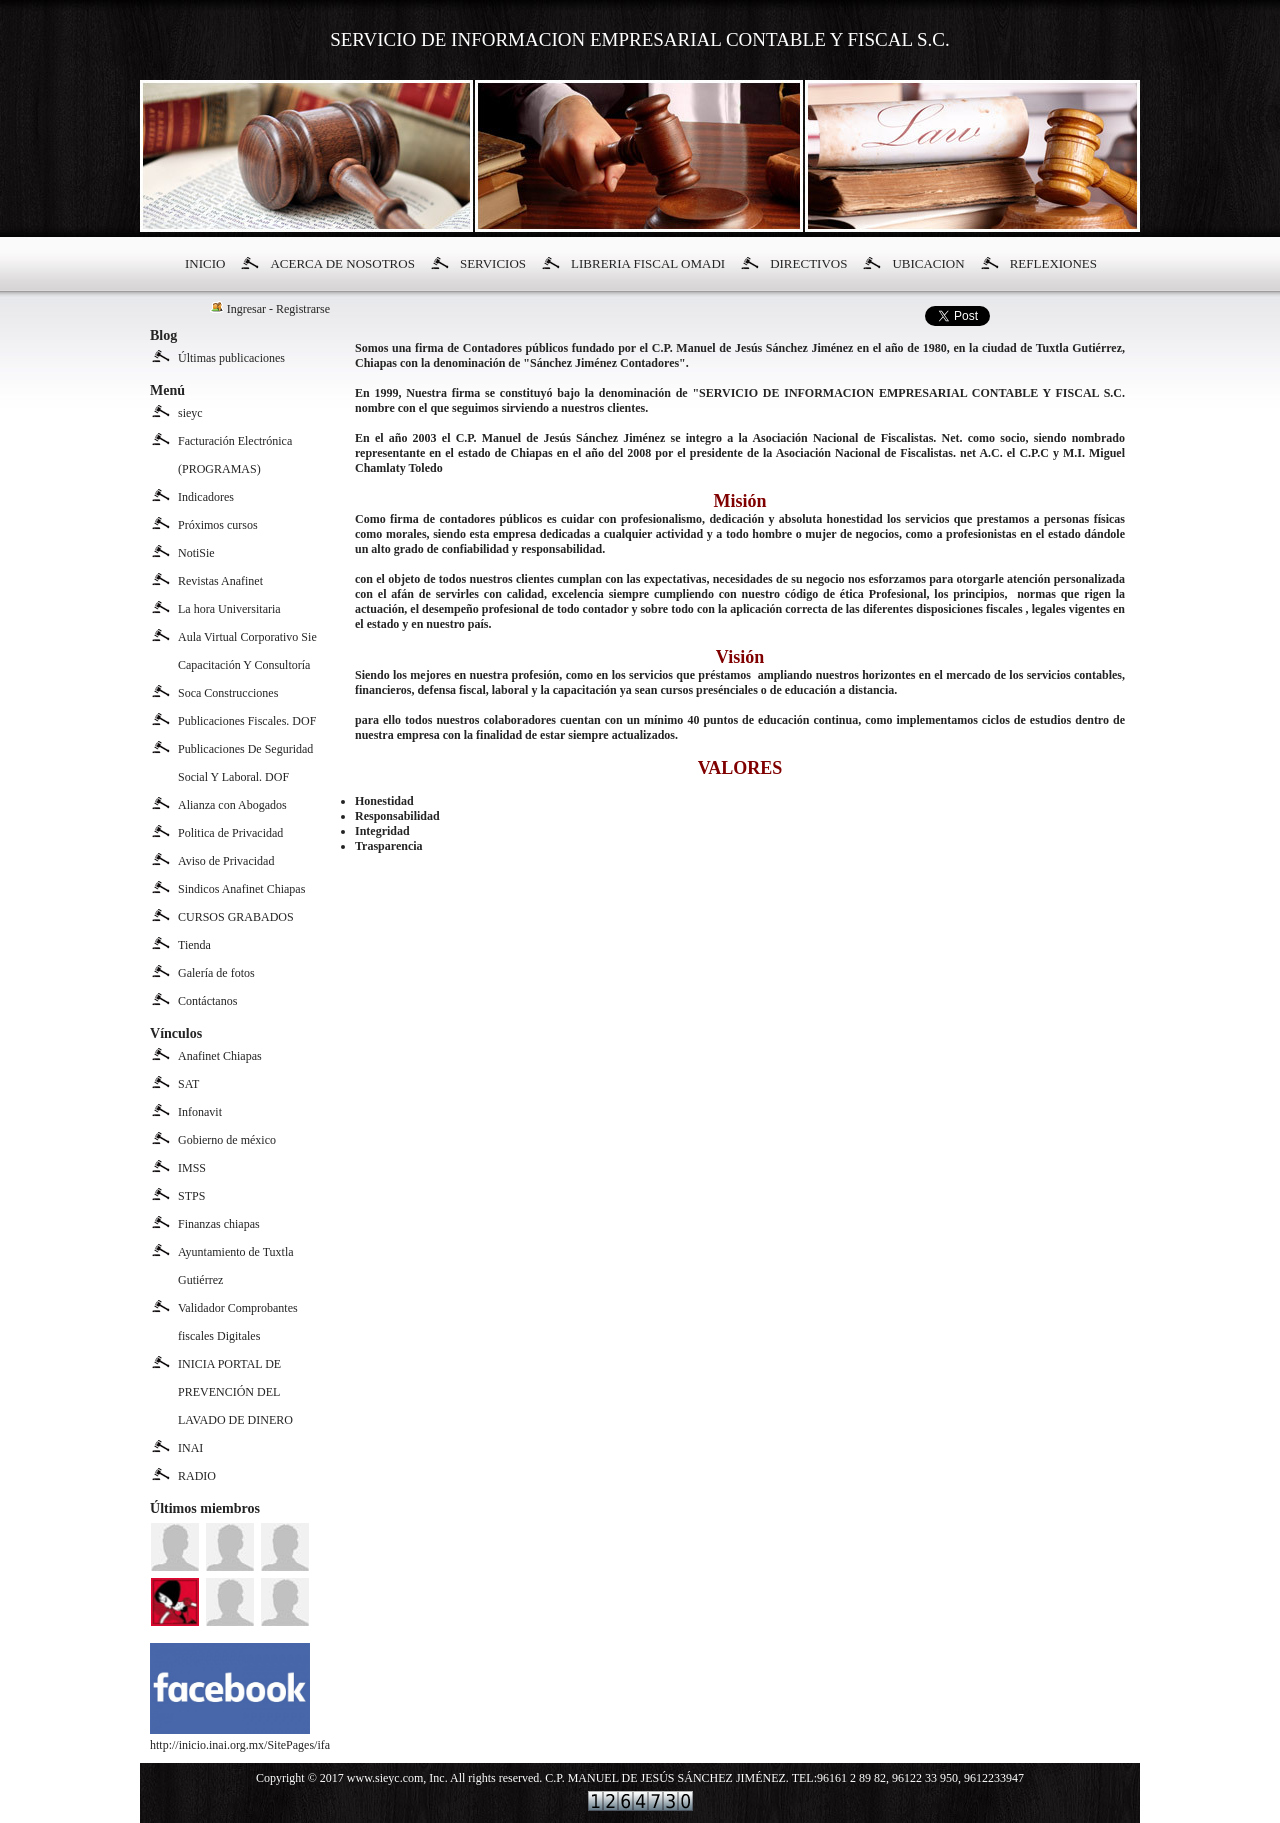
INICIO (205, 263)
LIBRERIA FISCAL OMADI (648, 263)
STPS (191, 1196)
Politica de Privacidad (230, 833)
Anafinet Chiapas (220, 1056)
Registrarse (303, 309)
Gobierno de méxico (227, 1140)
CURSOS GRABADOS (236, 917)
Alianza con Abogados (232, 805)
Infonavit (200, 1112)
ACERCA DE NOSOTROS (342, 263)
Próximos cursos (218, 525)
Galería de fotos (216, 973)
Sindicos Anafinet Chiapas (241, 889)
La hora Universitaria (229, 609)
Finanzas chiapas (219, 1224)
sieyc (190, 413)
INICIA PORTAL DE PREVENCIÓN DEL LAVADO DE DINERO (235, 1392)
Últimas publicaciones (231, 358)
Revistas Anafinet (220, 581)
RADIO (197, 1476)
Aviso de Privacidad (226, 861)
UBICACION (928, 263)
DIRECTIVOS (808, 263)
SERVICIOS (493, 263)
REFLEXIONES (1053, 263)
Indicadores (206, 497)
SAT (188, 1084)
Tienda (194, 945)
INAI (190, 1448)
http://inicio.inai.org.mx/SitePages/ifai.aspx (254, 1737)
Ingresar (246, 309)
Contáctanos (207, 1001)
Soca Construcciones (228, 693)
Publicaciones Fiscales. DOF (247, 721)
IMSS (192, 1168)
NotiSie (196, 553)
